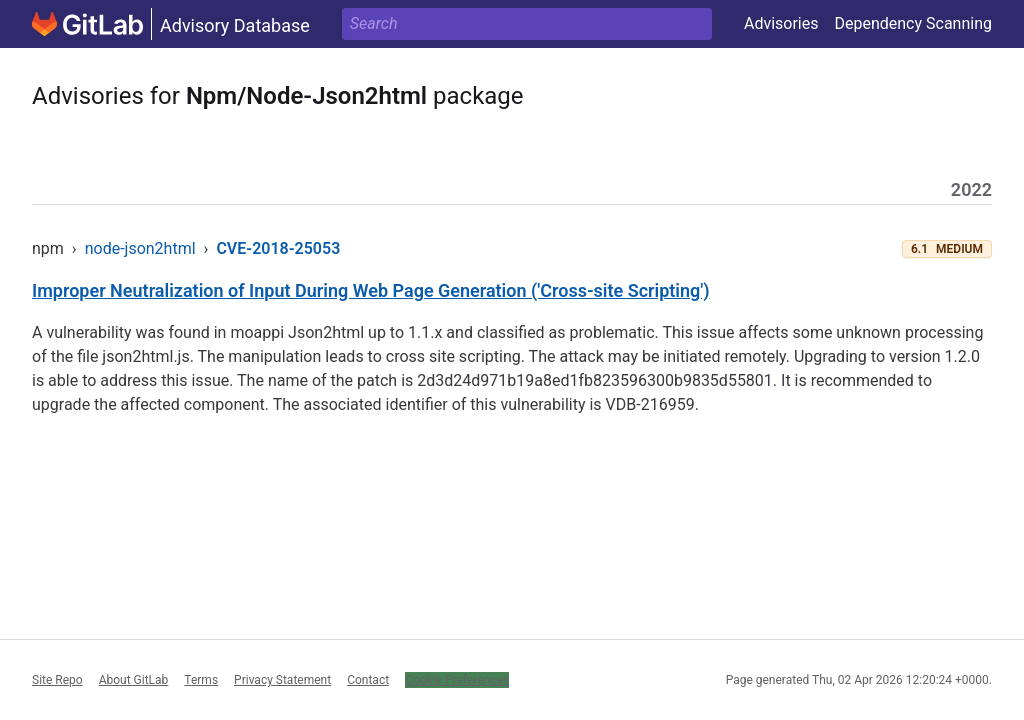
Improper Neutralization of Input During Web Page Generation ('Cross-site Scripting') (371, 290)
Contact (368, 680)
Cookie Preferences (457, 680)
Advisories (781, 23)
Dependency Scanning (913, 23)
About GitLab (134, 680)
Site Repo (57, 680)
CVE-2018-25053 (278, 248)
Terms (201, 680)
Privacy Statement (282, 680)
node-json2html (140, 248)
